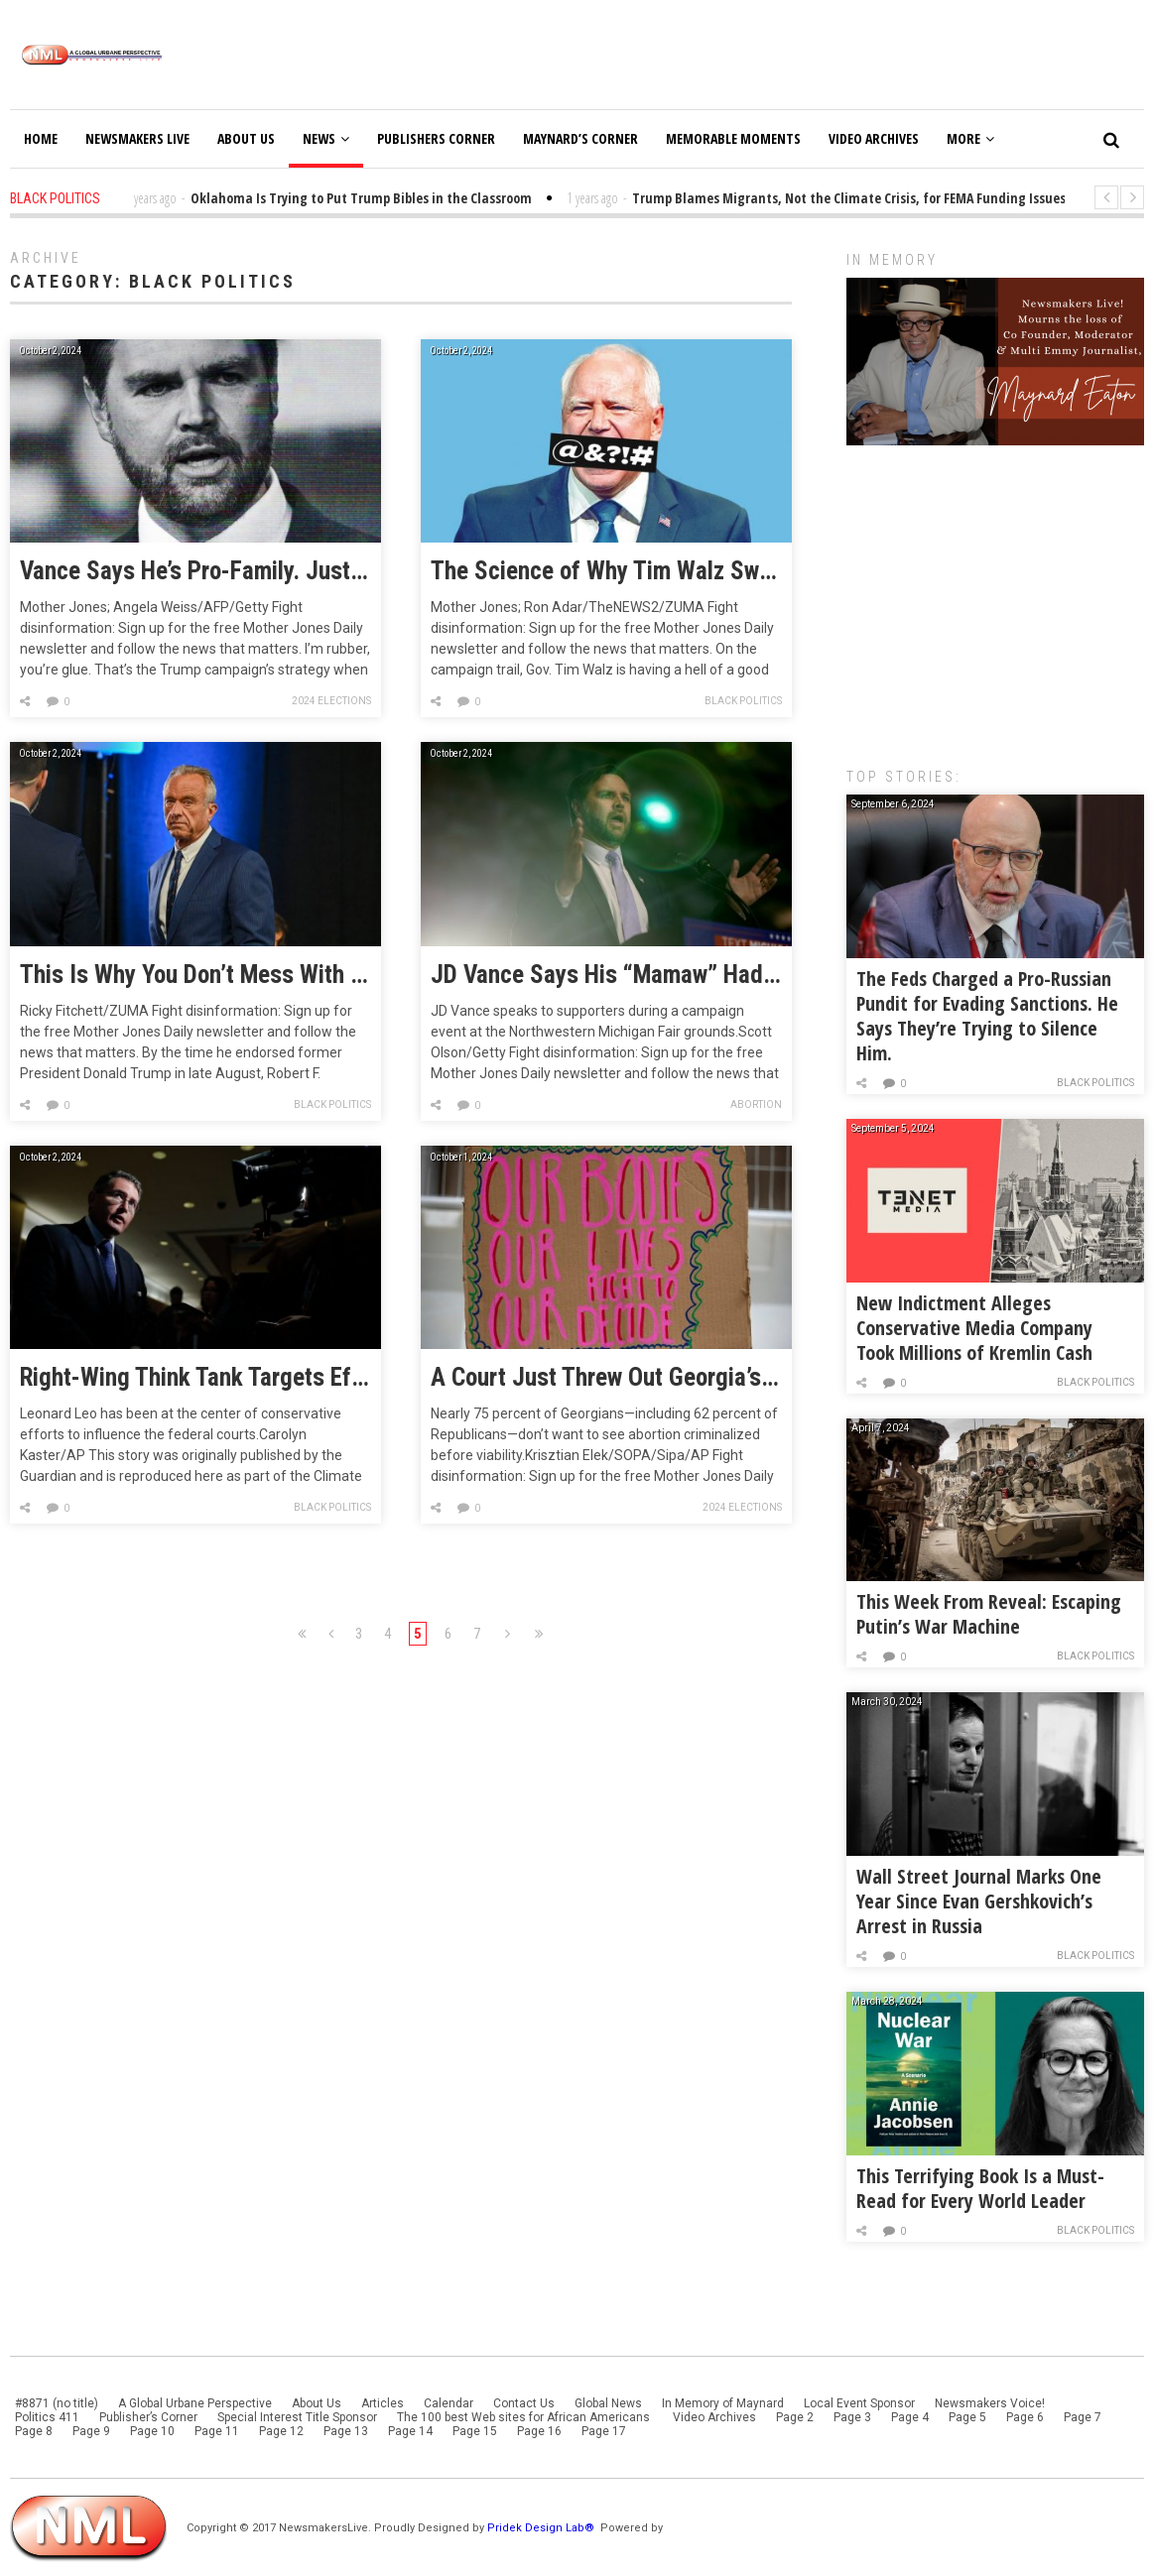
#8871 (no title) (56, 2403)
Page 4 (910, 2417)
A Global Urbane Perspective (195, 2403)
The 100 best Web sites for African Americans (525, 2417)
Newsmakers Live (137, 138)
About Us (246, 138)
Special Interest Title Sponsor (297, 2417)
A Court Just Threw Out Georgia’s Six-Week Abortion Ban (606, 1378)
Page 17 (603, 2431)
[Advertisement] (995, 596)
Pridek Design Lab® (542, 2527)
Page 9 (91, 2431)
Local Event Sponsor (859, 2403)
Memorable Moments (733, 138)
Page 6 (1025, 2417)
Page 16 (539, 2431)
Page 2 (795, 2417)
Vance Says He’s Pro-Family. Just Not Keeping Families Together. (195, 571)
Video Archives (874, 138)
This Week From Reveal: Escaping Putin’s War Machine (988, 1614)
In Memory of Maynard (723, 2403)
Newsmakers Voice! (990, 2403)
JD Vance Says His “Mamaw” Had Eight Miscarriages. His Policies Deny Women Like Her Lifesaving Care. (606, 975)
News (326, 138)
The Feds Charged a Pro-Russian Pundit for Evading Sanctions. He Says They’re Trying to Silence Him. (987, 1015)
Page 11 (216, 2431)
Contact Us (524, 2403)
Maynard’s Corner (580, 138)
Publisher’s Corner (148, 2417)
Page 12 (281, 2431)
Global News (608, 2403)
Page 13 (345, 2431)
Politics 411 (47, 2417)
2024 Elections (331, 700)
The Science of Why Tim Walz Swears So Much (606, 571)
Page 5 (967, 2417)
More (970, 138)
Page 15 (474, 2431)
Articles (382, 2403)
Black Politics (743, 700)
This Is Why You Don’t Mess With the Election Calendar (195, 975)
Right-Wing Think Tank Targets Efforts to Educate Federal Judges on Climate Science (195, 1378)
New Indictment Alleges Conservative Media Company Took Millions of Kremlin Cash (974, 1327)
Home (41, 138)
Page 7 (1082, 2417)
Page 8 (34, 2431)
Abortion (756, 1104)
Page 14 (410, 2431)
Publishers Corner (436, 138)
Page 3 (852, 2417)
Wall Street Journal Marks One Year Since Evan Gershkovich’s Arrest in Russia (978, 1901)
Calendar (448, 2403)
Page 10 (152, 2431)
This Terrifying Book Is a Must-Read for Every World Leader (980, 2188)
